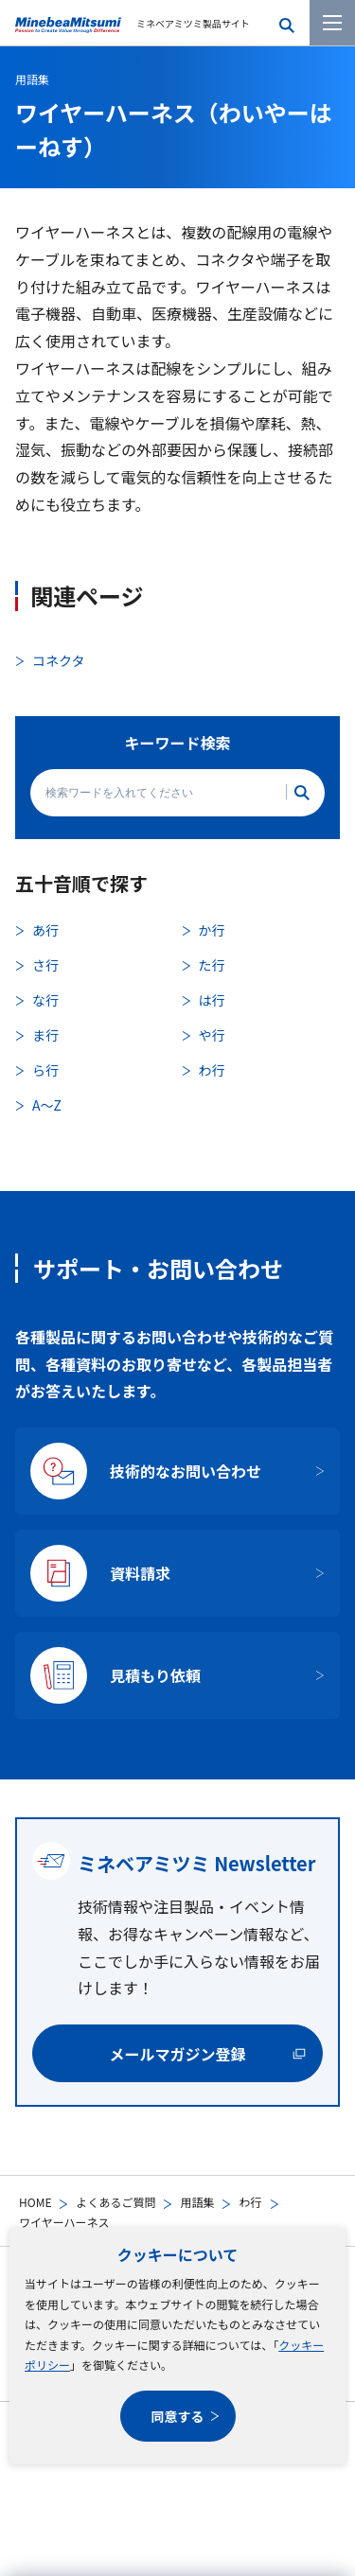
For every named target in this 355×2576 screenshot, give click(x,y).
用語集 (197, 2202)
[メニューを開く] (332, 22)
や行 (212, 1034)
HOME (35, 2202)
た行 (212, 964)
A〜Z (47, 1104)
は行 (212, 999)
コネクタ (58, 660)
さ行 (45, 964)
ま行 (45, 1034)
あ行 (45, 929)
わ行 (250, 2202)
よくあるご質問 (115, 2202)
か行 (212, 929)
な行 (45, 999)
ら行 (45, 1069)
